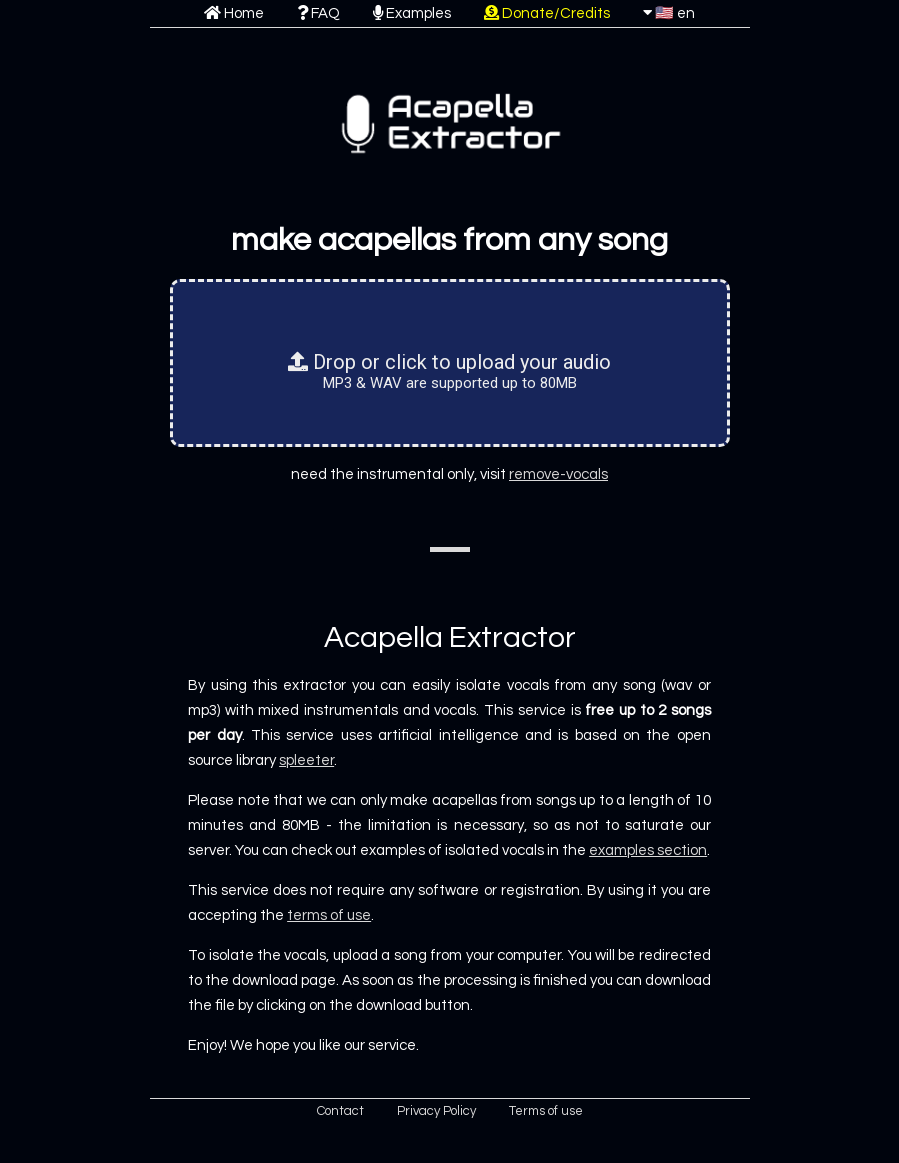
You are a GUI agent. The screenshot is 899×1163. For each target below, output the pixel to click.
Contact (340, 1111)
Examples (412, 13)
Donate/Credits (547, 13)
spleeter (306, 760)
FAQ (318, 13)
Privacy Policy (436, 1111)
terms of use (329, 915)
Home (234, 13)
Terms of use (546, 1111)
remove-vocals (558, 474)
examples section (648, 850)
